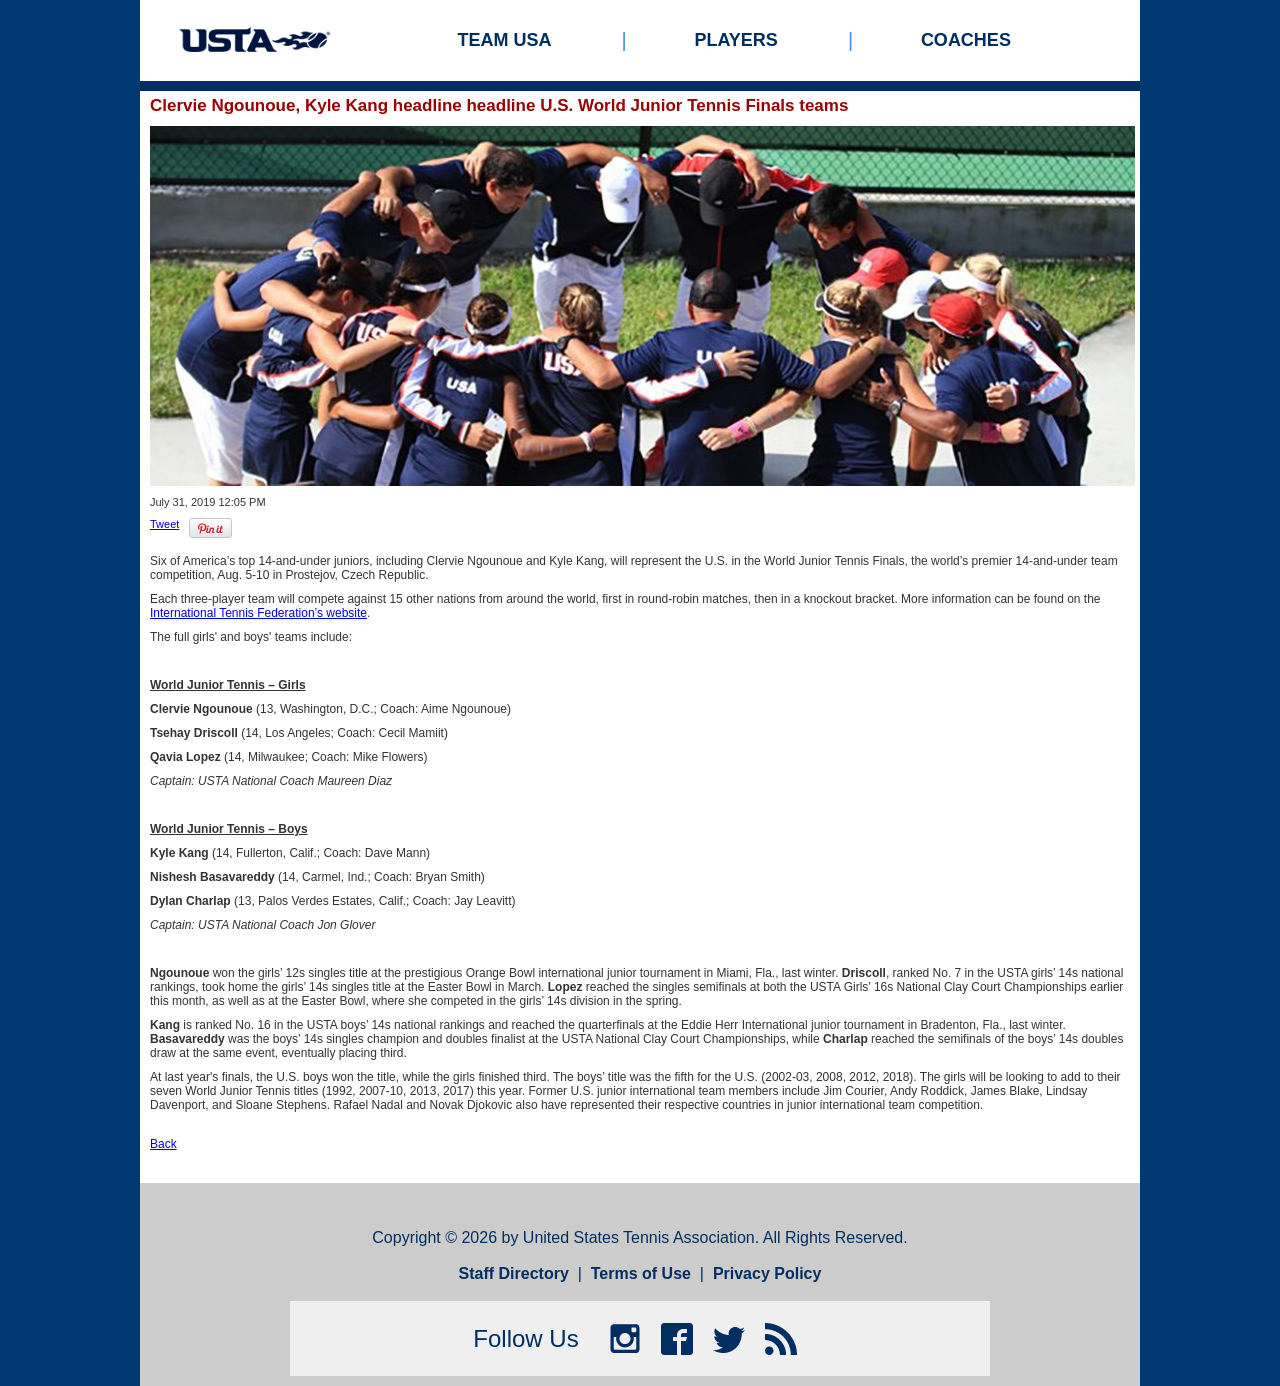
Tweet (164, 524)
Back (163, 1144)
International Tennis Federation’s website (258, 613)
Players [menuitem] (736, 40)
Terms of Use (641, 1273)
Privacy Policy (767, 1273)
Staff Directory (514, 1273)
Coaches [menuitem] (966, 40)
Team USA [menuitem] (505, 40)
